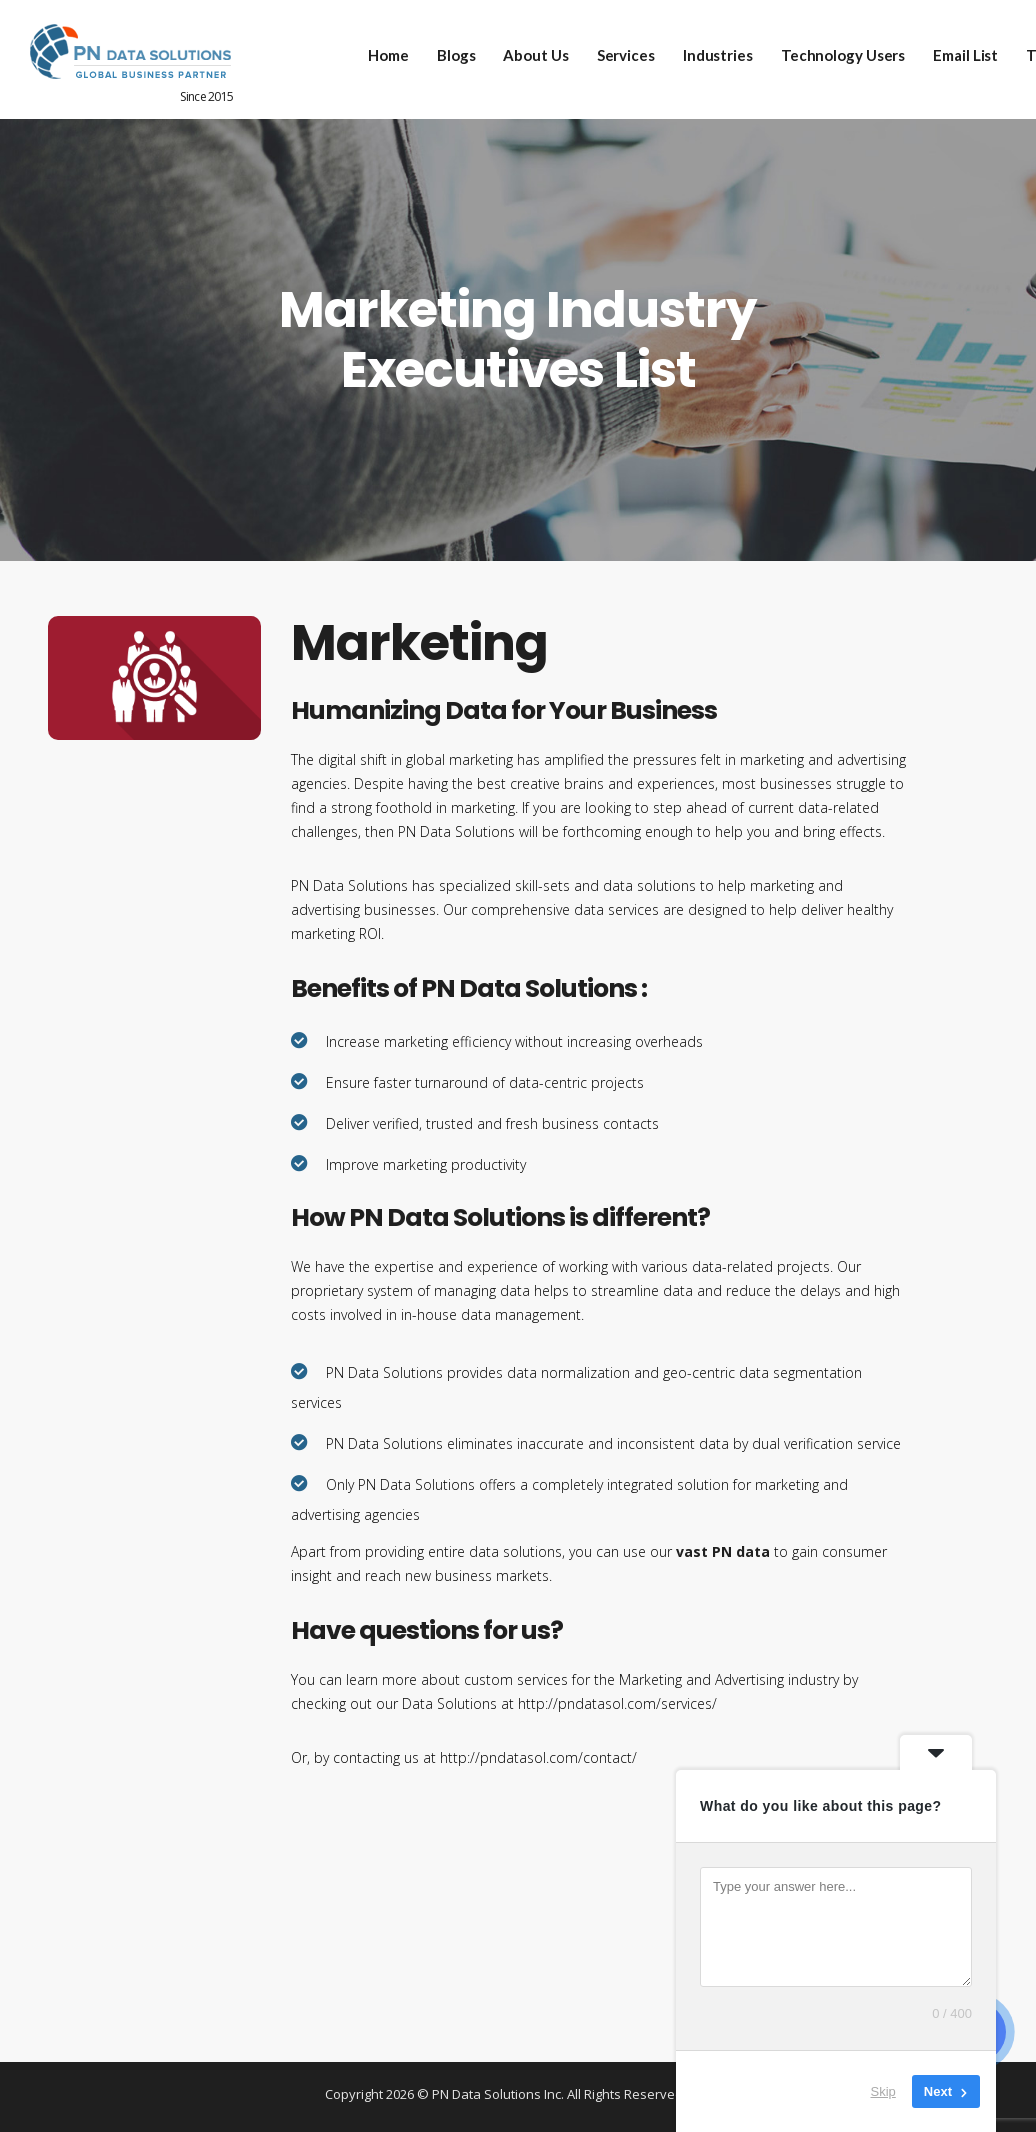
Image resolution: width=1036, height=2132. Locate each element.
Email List (952, 50)
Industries (704, 50)
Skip (883, 2091)
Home (375, 50)
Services (612, 50)
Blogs (443, 50)
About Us (522, 50)
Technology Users (829, 50)
